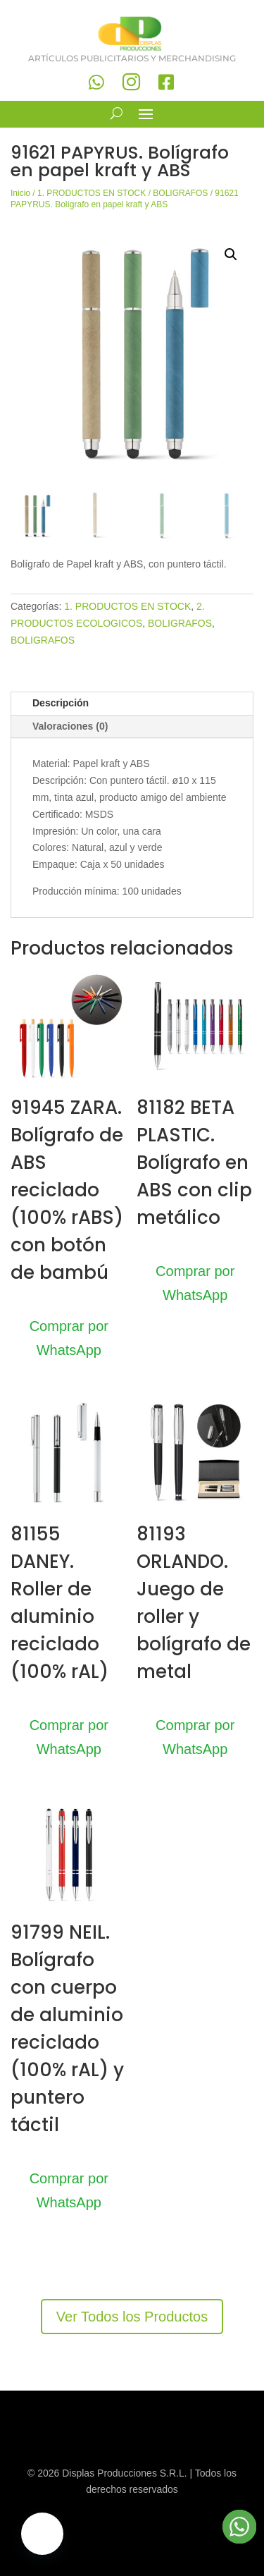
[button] (231, 254)
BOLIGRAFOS (180, 193)
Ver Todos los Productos (132, 2316)
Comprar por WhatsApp (69, 1338)
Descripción (60, 703)
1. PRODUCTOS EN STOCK (91, 193)
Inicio (20, 193)
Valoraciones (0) (70, 726)
